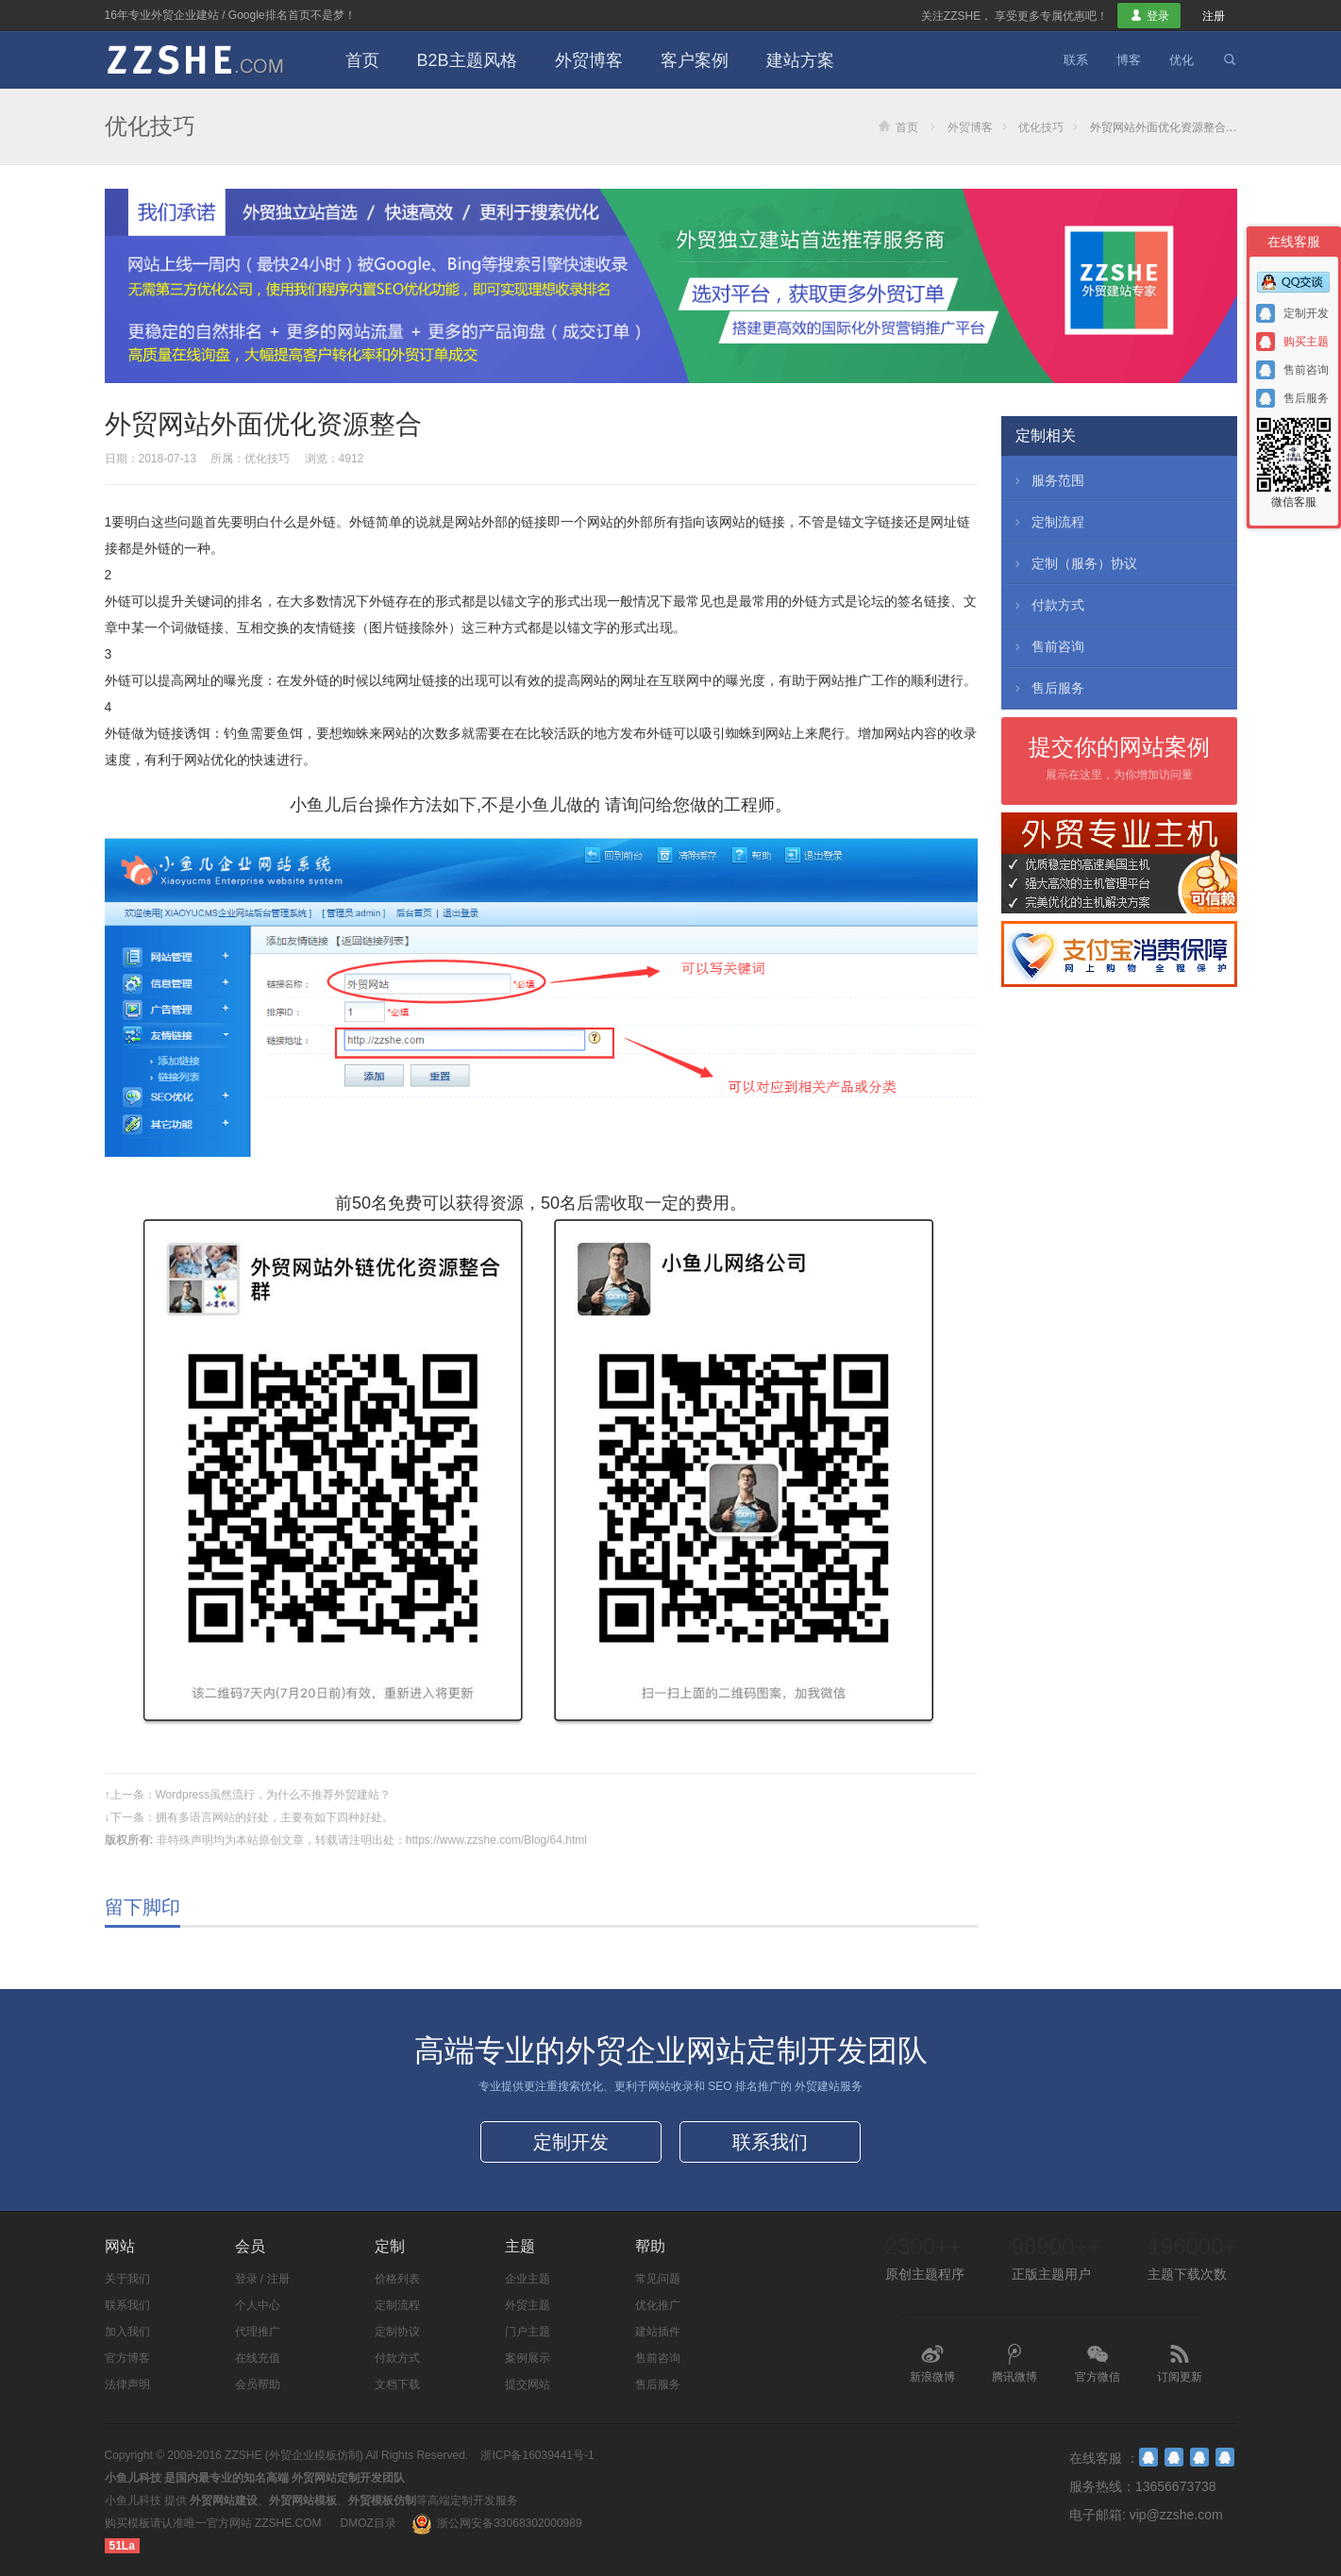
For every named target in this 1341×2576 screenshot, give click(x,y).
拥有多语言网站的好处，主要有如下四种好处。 (275, 1817)
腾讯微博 (1014, 2363)
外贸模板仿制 (382, 2500)
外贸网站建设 (224, 2500)
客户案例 (695, 60)
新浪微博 (932, 2363)
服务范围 (1047, 480)
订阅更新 (1179, 2363)
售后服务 (1047, 687)
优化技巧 (150, 126)
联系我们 (770, 2142)
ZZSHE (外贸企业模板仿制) (294, 2455)
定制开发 (571, 2142)
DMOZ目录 (368, 2523)
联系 (1076, 60)
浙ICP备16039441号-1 (537, 2455)
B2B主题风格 (467, 60)
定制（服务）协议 (1074, 563)
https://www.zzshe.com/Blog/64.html (496, 1840)
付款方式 (1047, 604)
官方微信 (1097, 2363)
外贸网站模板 (303, 2500)
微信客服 (1294, 463)
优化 (1181, 60)
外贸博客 (589, 60)
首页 (362, 60)
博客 (1128, 60)
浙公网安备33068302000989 (509, 2523)
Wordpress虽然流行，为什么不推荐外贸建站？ (274, 1794)
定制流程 (1047, 521)
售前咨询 (1047, 646)
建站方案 (800, 60)
